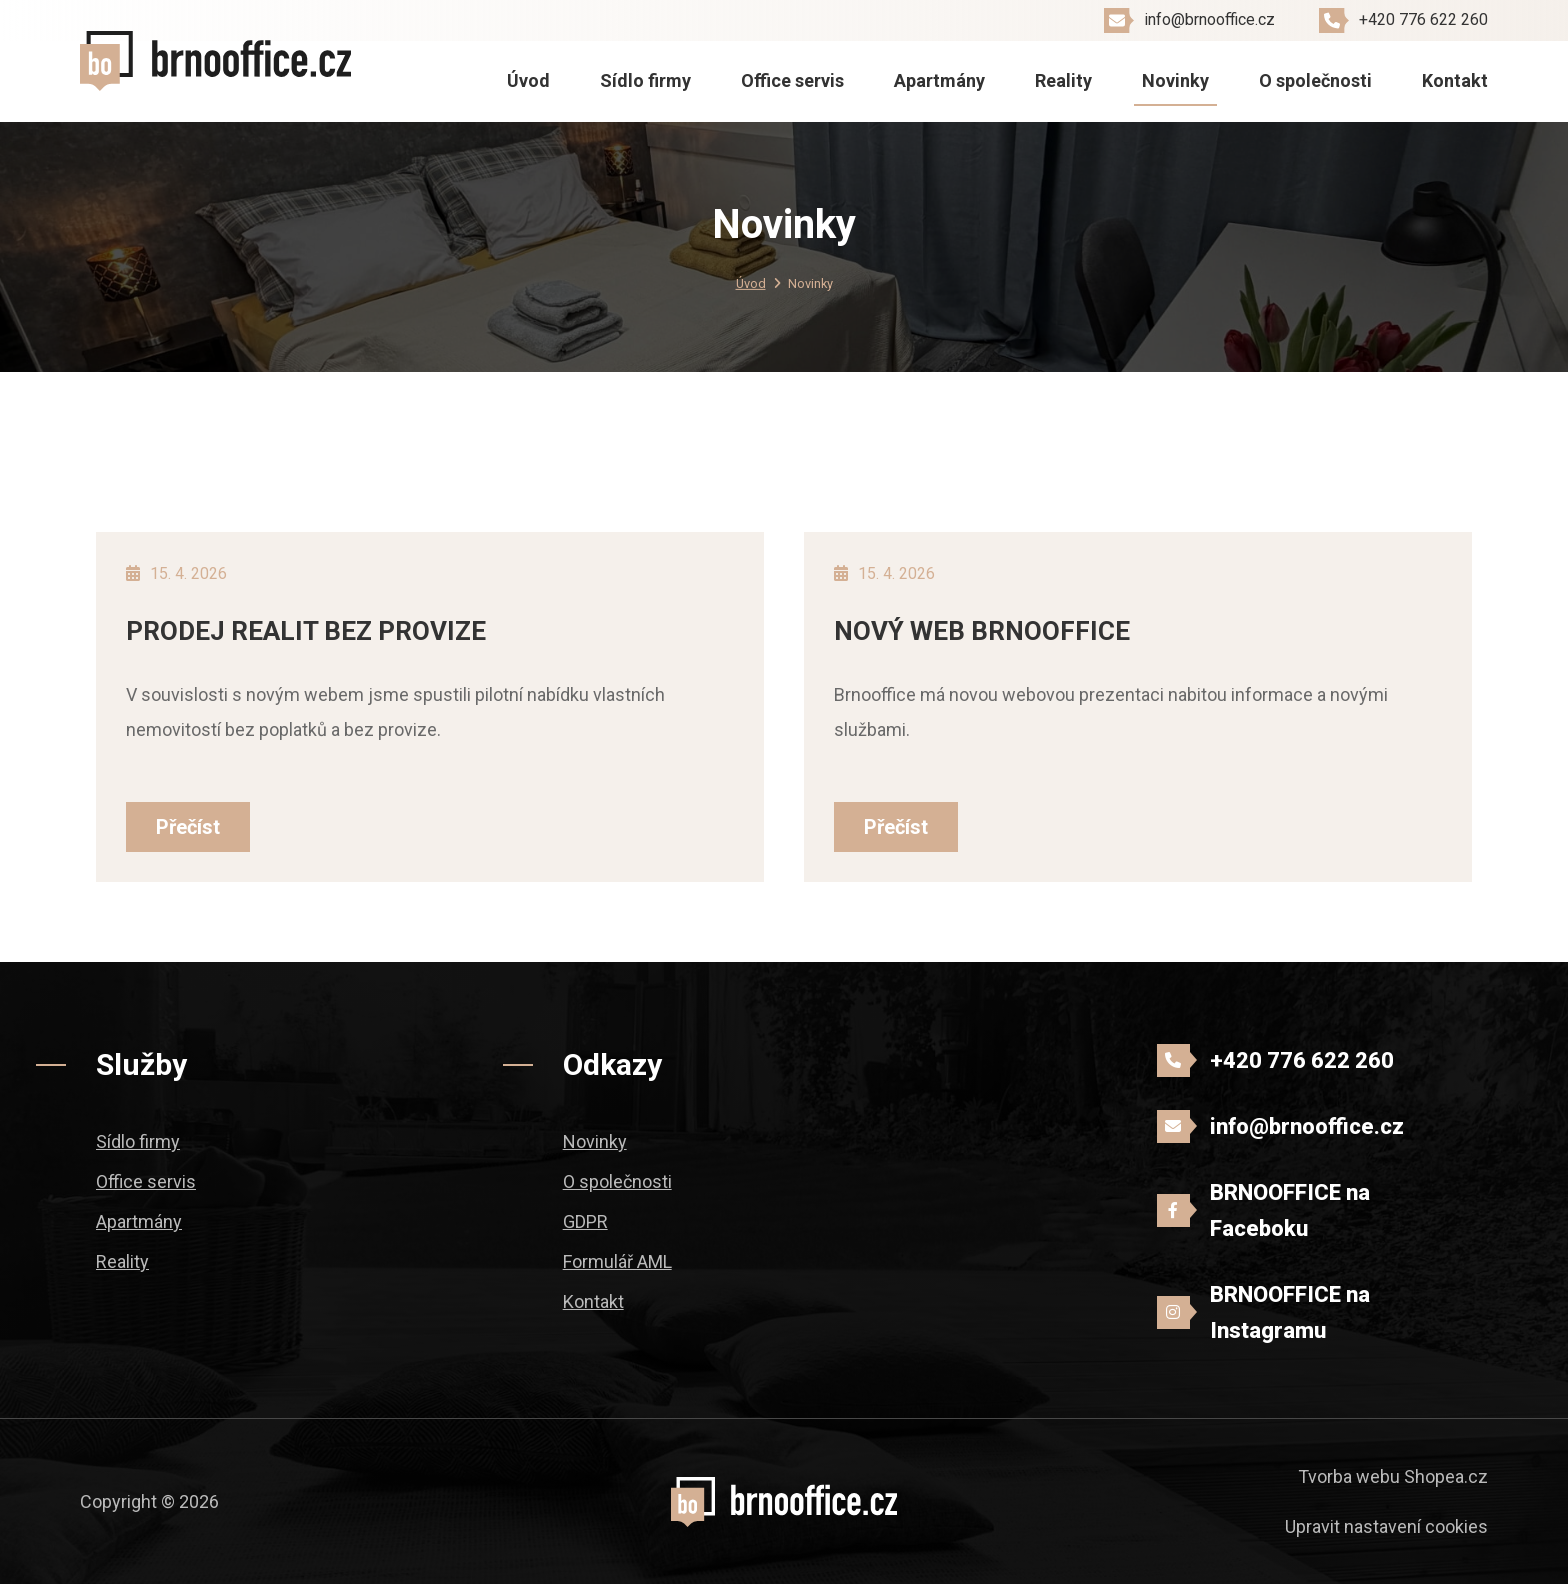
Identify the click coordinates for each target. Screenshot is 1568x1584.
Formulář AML (617, 1261)
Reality (1063, 80)
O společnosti (1315, 80)
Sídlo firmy (645, 80)
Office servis (792, 80)
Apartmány (939, 80)
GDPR (585, 1221)
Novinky (1175, 80)
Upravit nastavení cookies (1386, 1526)
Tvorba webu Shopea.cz (1393, 1476)
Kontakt (1455, 80)
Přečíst (188, 827)
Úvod (528, 80)
